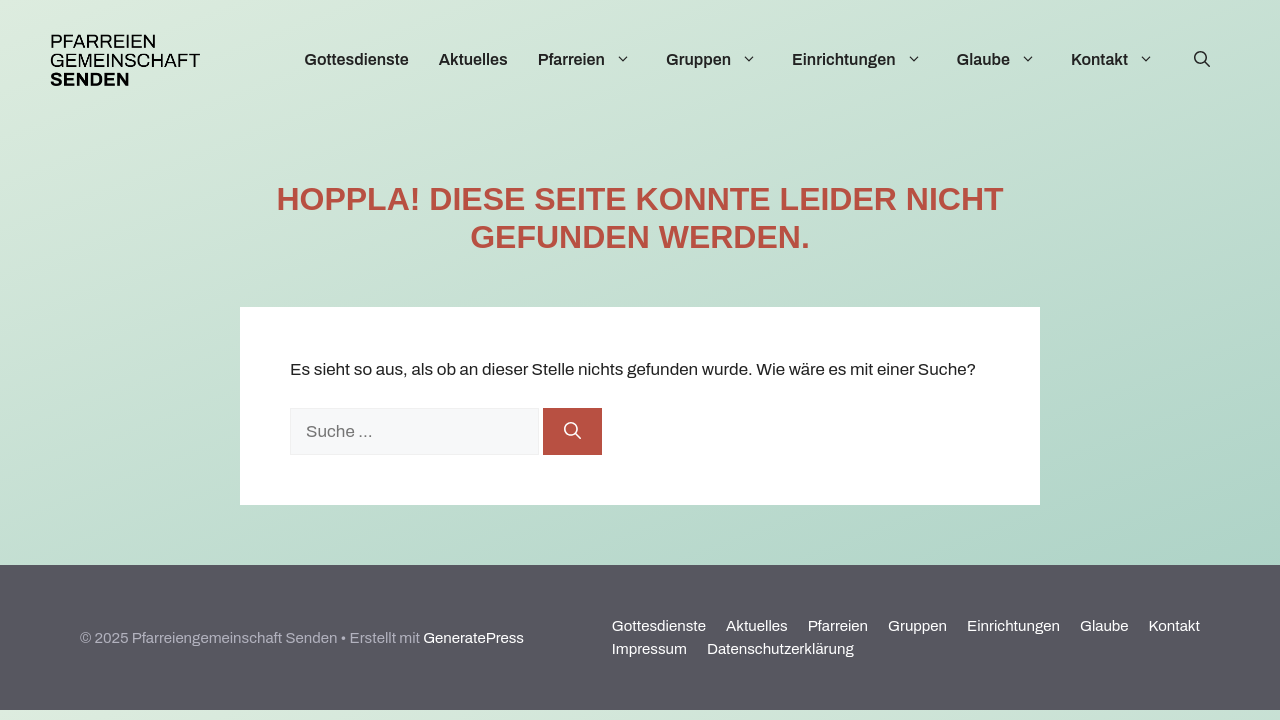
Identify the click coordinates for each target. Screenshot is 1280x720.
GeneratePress (473, 638)
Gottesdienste (356, 59)
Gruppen (721, 60)
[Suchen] (572, 432)
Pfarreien (594, 60)
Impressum (649, 649)
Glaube (1006, 60)
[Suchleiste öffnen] (1202, 60)
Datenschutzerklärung (780, 649)
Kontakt (1122, 60)
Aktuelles (473, 59)
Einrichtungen (867, 60)
